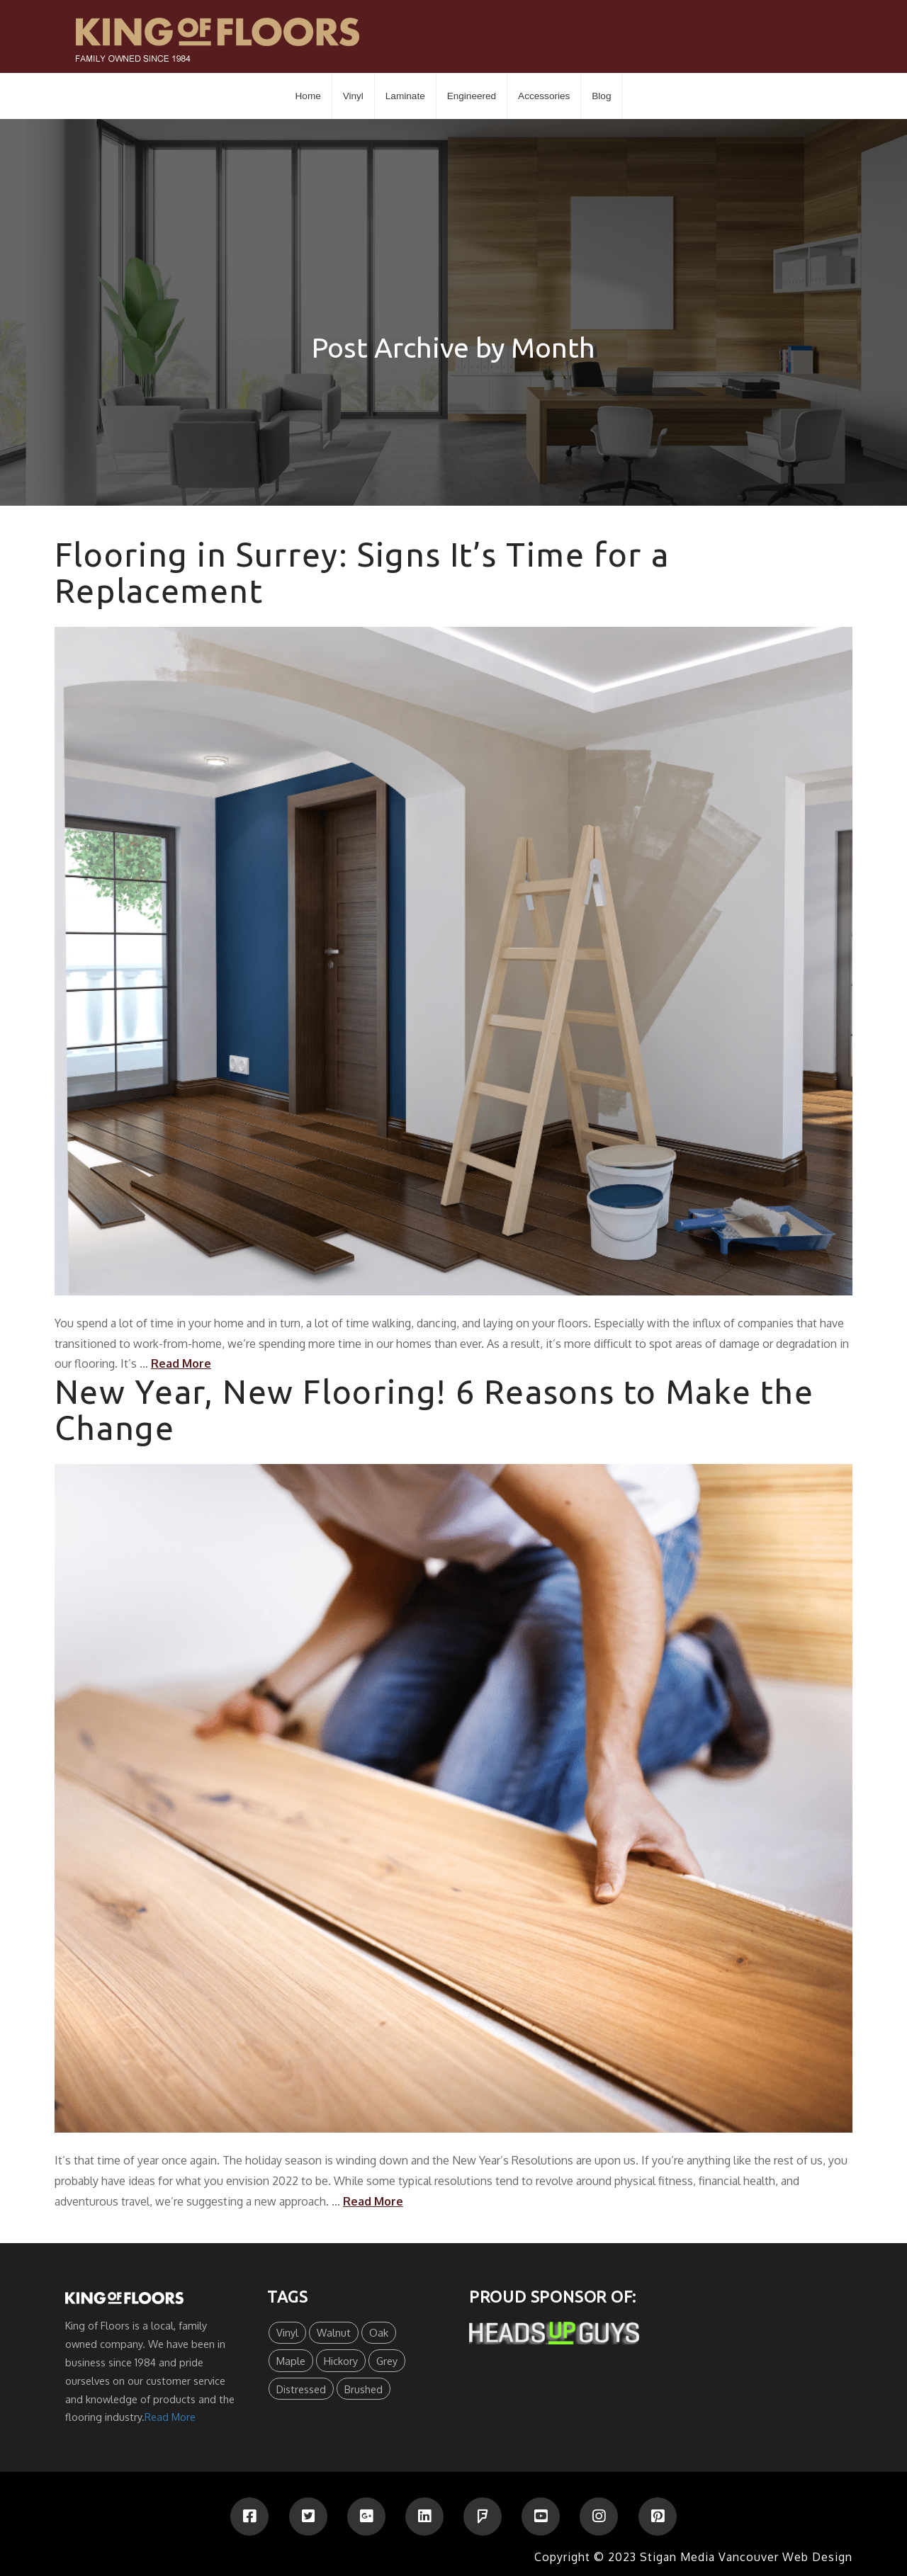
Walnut (334, 2332)
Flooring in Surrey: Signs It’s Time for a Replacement (362, 572)
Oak (378, 2332)
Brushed (363, 2389)
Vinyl (287, 2332)
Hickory (341, 2360)
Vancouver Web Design (785, 2557)
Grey (387, 2360)
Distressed (301, 2389)
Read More (181, 1363)
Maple (290, 2360)
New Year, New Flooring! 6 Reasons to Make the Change (434, 1409)
